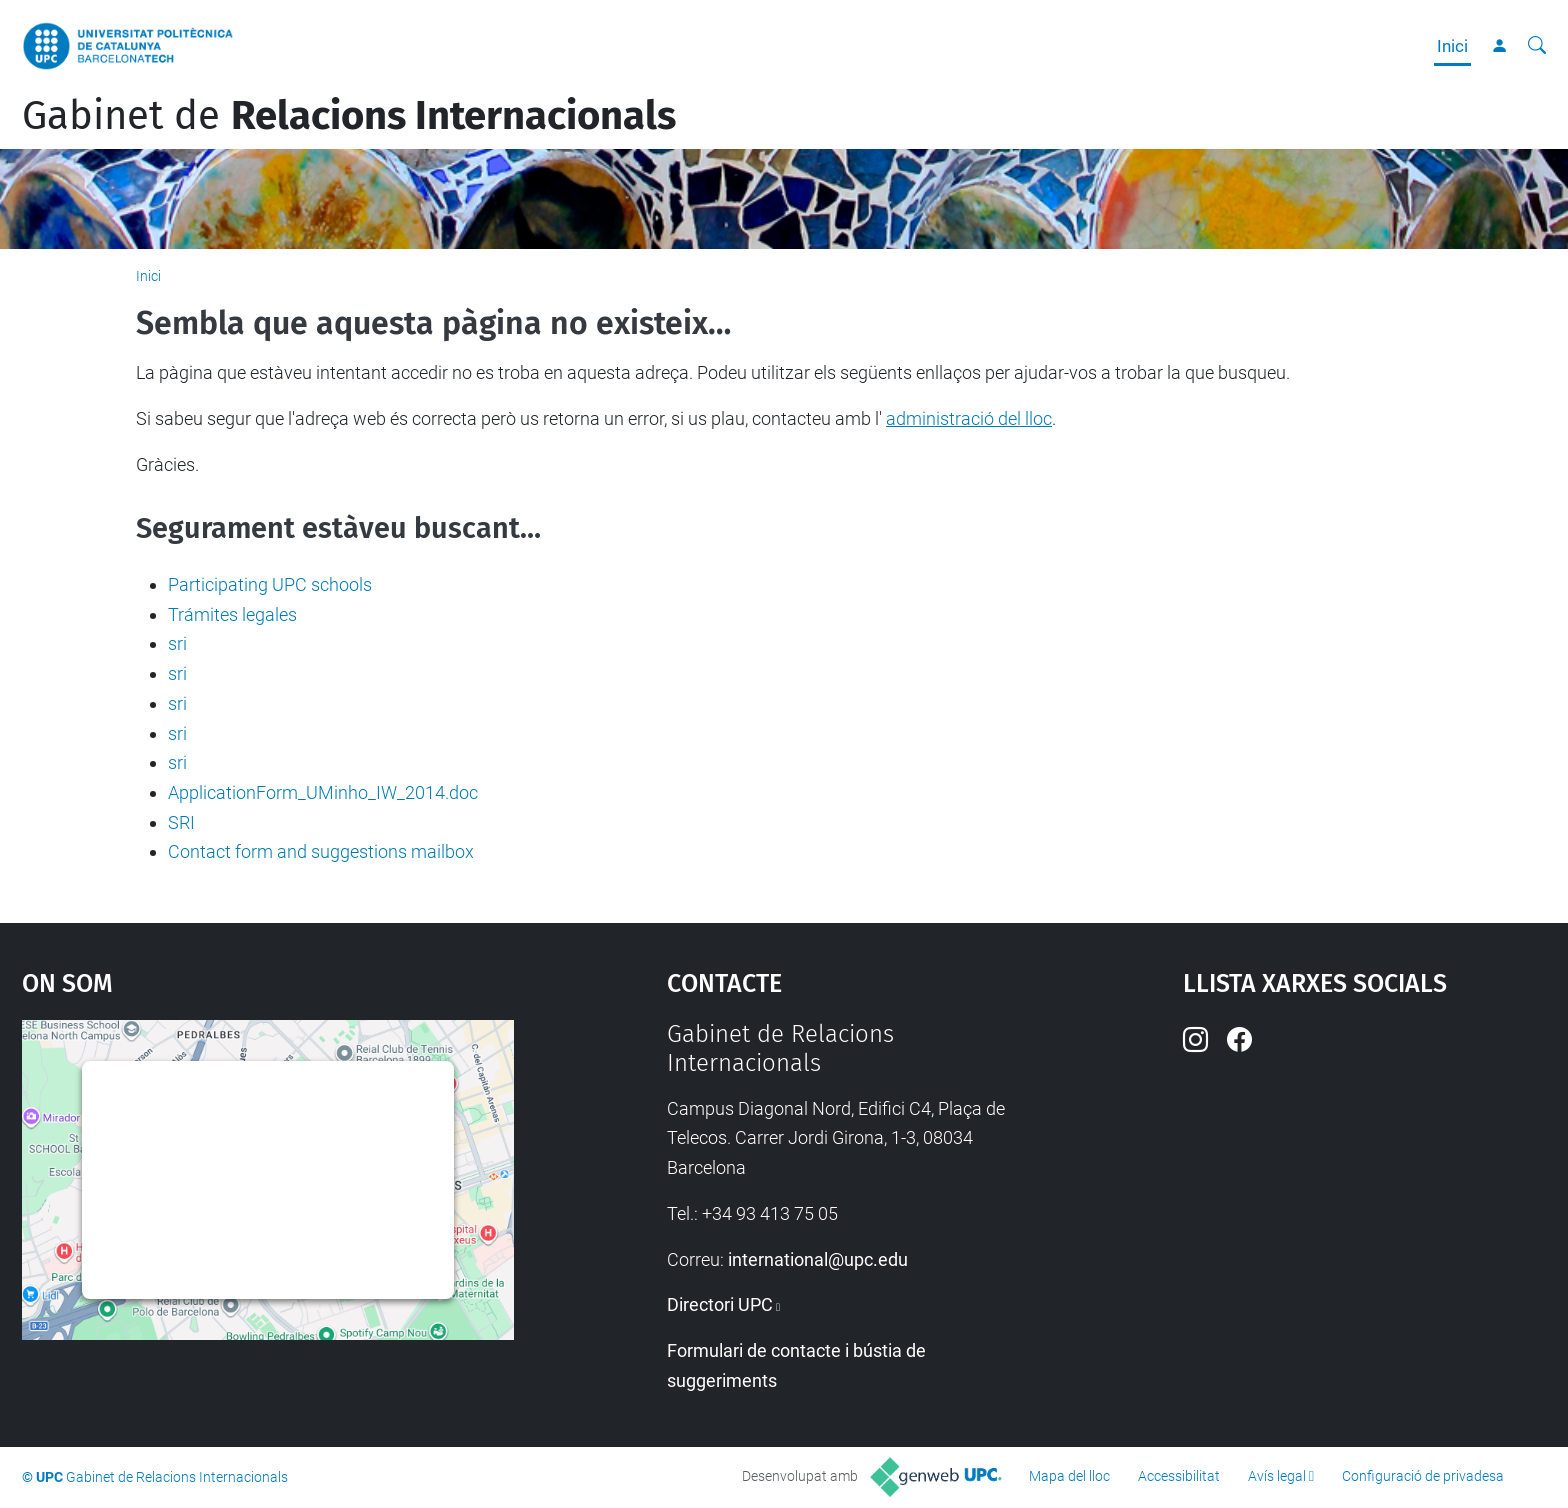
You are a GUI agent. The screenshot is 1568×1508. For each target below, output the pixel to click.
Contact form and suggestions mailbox (321, 851)
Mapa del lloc (1069, 1476)
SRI (181, 822)
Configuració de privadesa (1423, 1476)
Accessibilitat (1179, 1476)
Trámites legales (232, 614)
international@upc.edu (818, 1259)
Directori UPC (720, 1304)
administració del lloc (969, 418)
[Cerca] (1537, 46)
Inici (1452, 46)
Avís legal (1277, 1476)
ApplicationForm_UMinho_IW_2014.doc (323, 792)
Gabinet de (349, 116)
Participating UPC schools (270, 584)
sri (177, 643)
